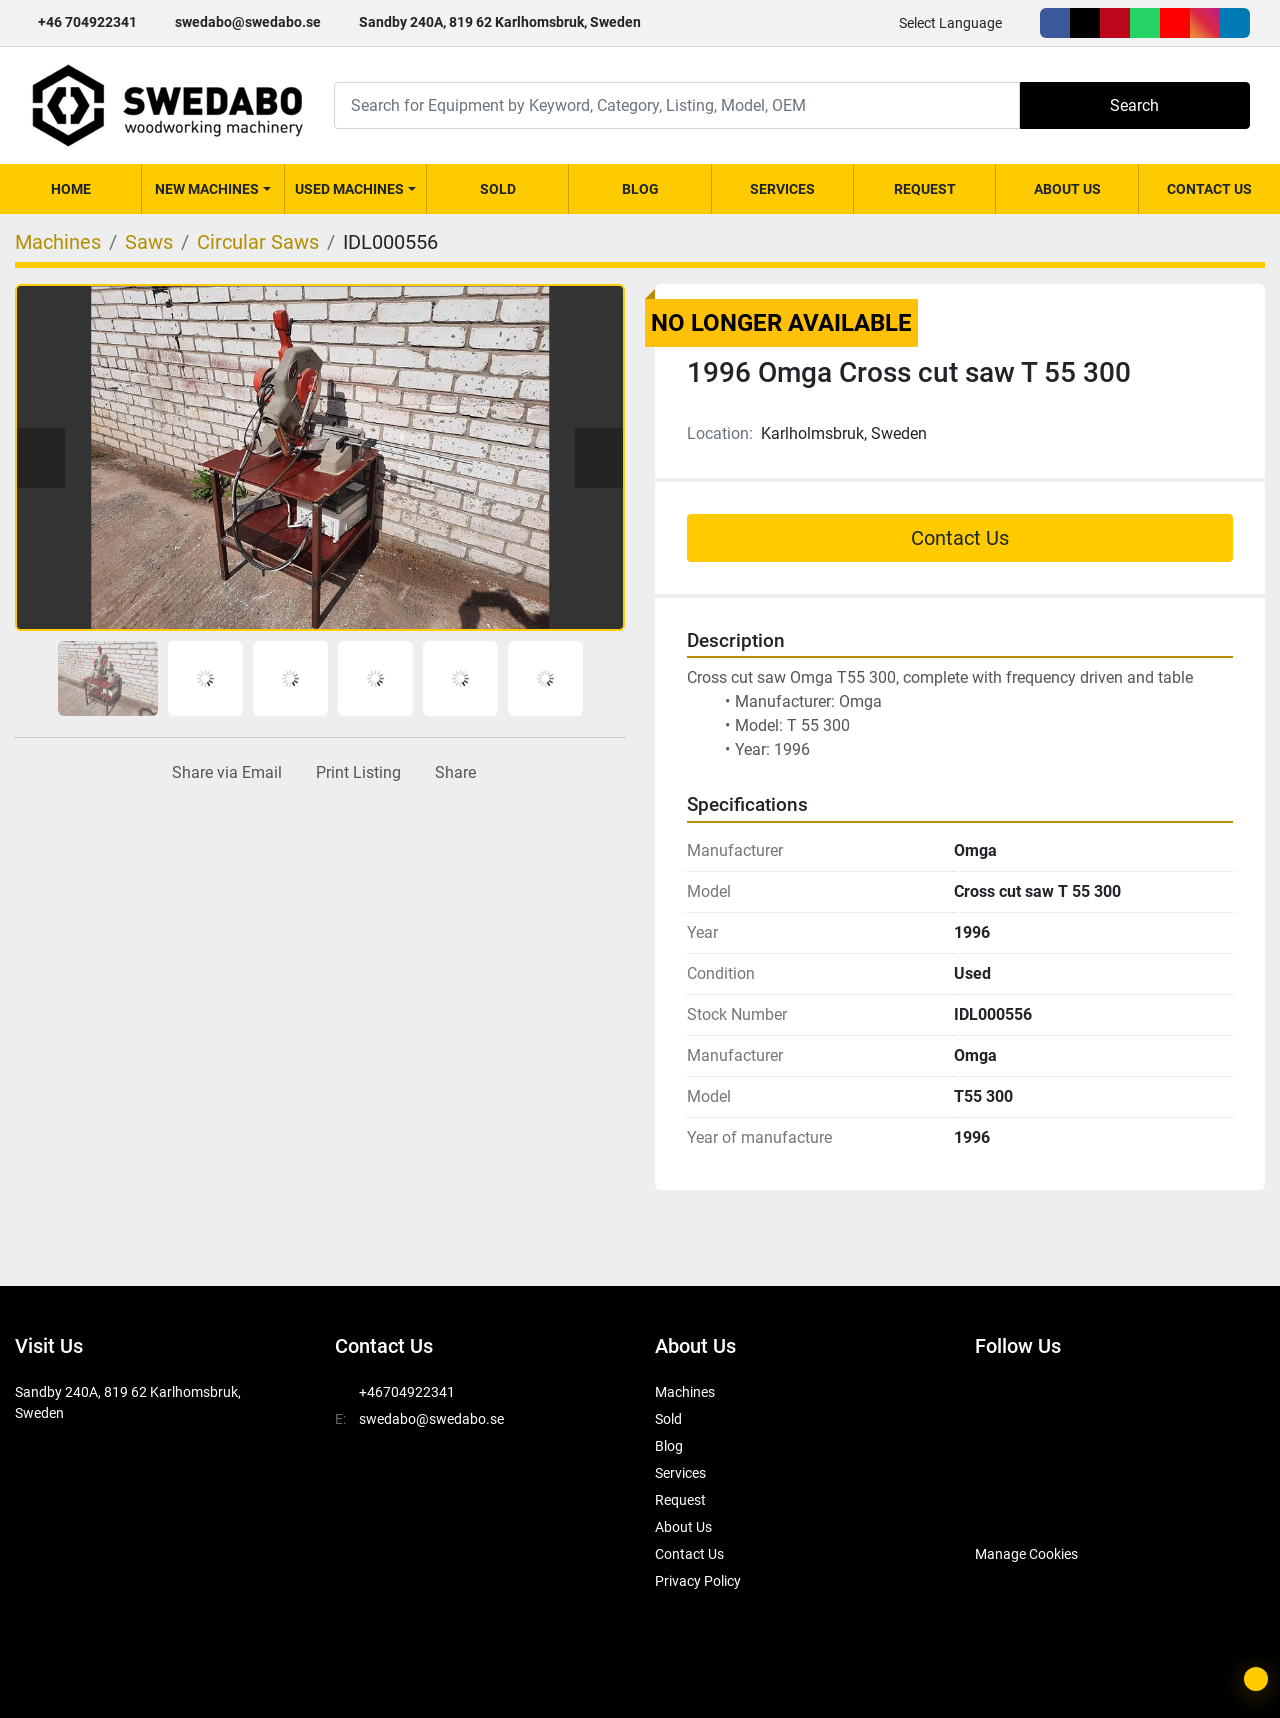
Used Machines (349, 189)
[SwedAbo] (1012, 1504)
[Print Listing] (354, 773)
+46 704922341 (87, 22)
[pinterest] (1115, 23)
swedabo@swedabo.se (248, 22)
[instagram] (1205, 23)
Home (71, 189)
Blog (640, 189)
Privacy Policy (698, 1581)
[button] (212, 189)
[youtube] (1175, 23)
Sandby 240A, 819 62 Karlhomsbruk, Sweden (500, 22)
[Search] (677, 105)
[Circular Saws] (258, 242)
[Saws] (149, 242)
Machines (685, 1392)
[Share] (451, 773)
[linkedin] (1235, 23)
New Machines (207, 189)
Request (925, 189)
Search (1134, 105)
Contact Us (1209, 189)
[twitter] (1085, 23)
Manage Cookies (1026, 1554)
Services (782, 189)
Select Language (950, 23)
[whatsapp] (1145, 23)
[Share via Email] (223, 773)
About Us (1067, 189)
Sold (498, 189)
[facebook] (1055, 23)
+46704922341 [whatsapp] (407, 1392)
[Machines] (58, 242)
